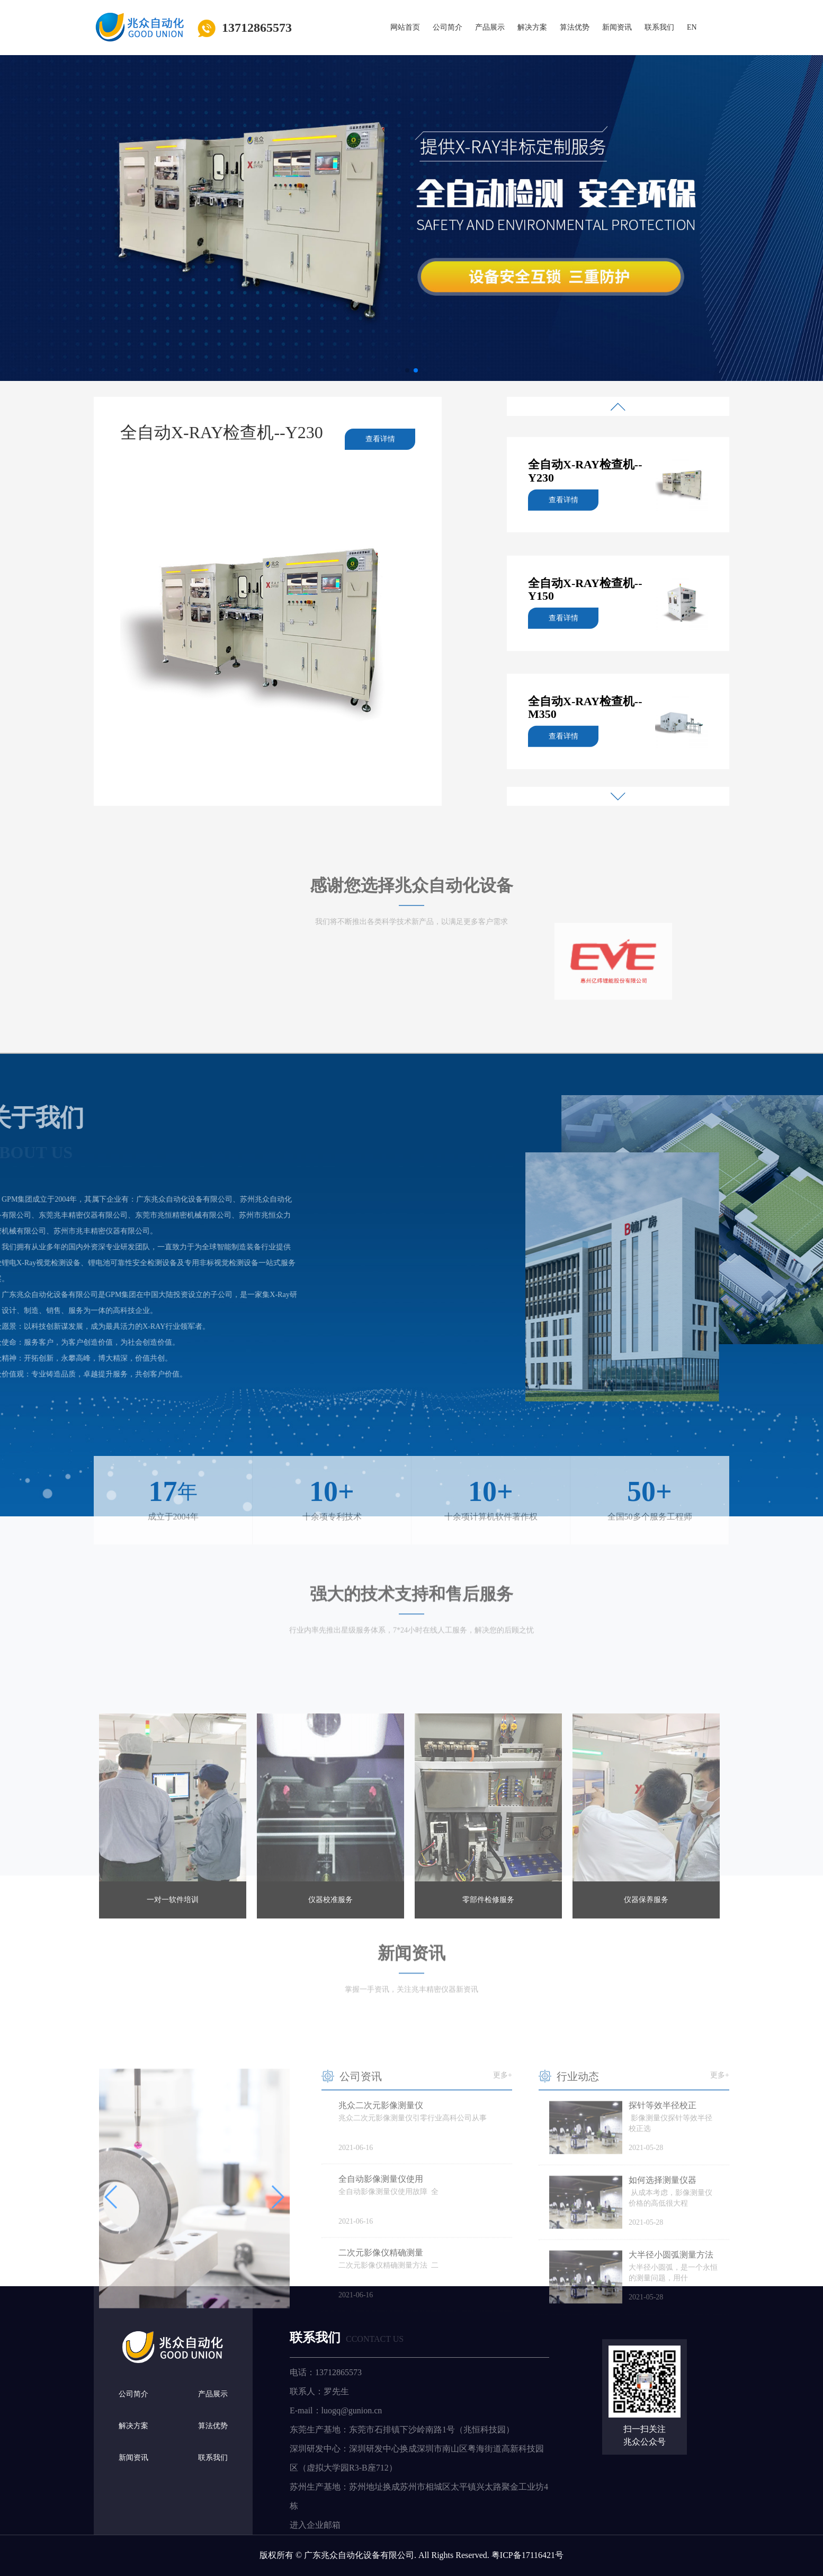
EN (692, 27)
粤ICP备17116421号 (527, 2555)
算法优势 (574, 27)
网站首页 (405, 27)
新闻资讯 (617, 27)
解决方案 (532, 27)
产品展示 (490, 27)
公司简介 (447, 27)
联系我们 (659, 27)
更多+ (502, 2202)
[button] (407, 370)
